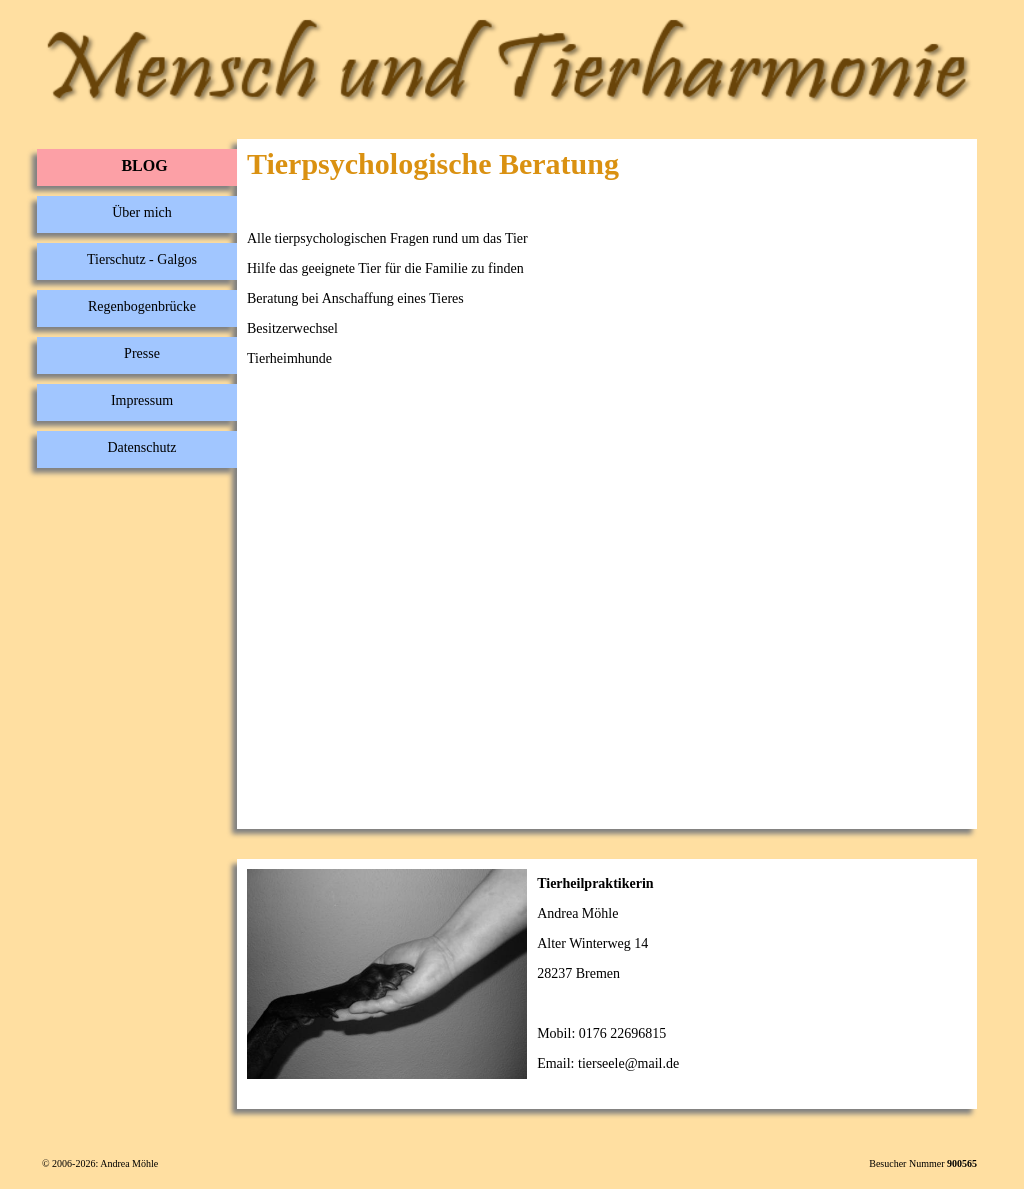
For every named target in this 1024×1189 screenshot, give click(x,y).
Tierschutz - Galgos (142, 259)
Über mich (141, 212)
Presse (142, 353)
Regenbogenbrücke (142, 306)
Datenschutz (141, 447)
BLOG (144, 165)
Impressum (142, 400)
